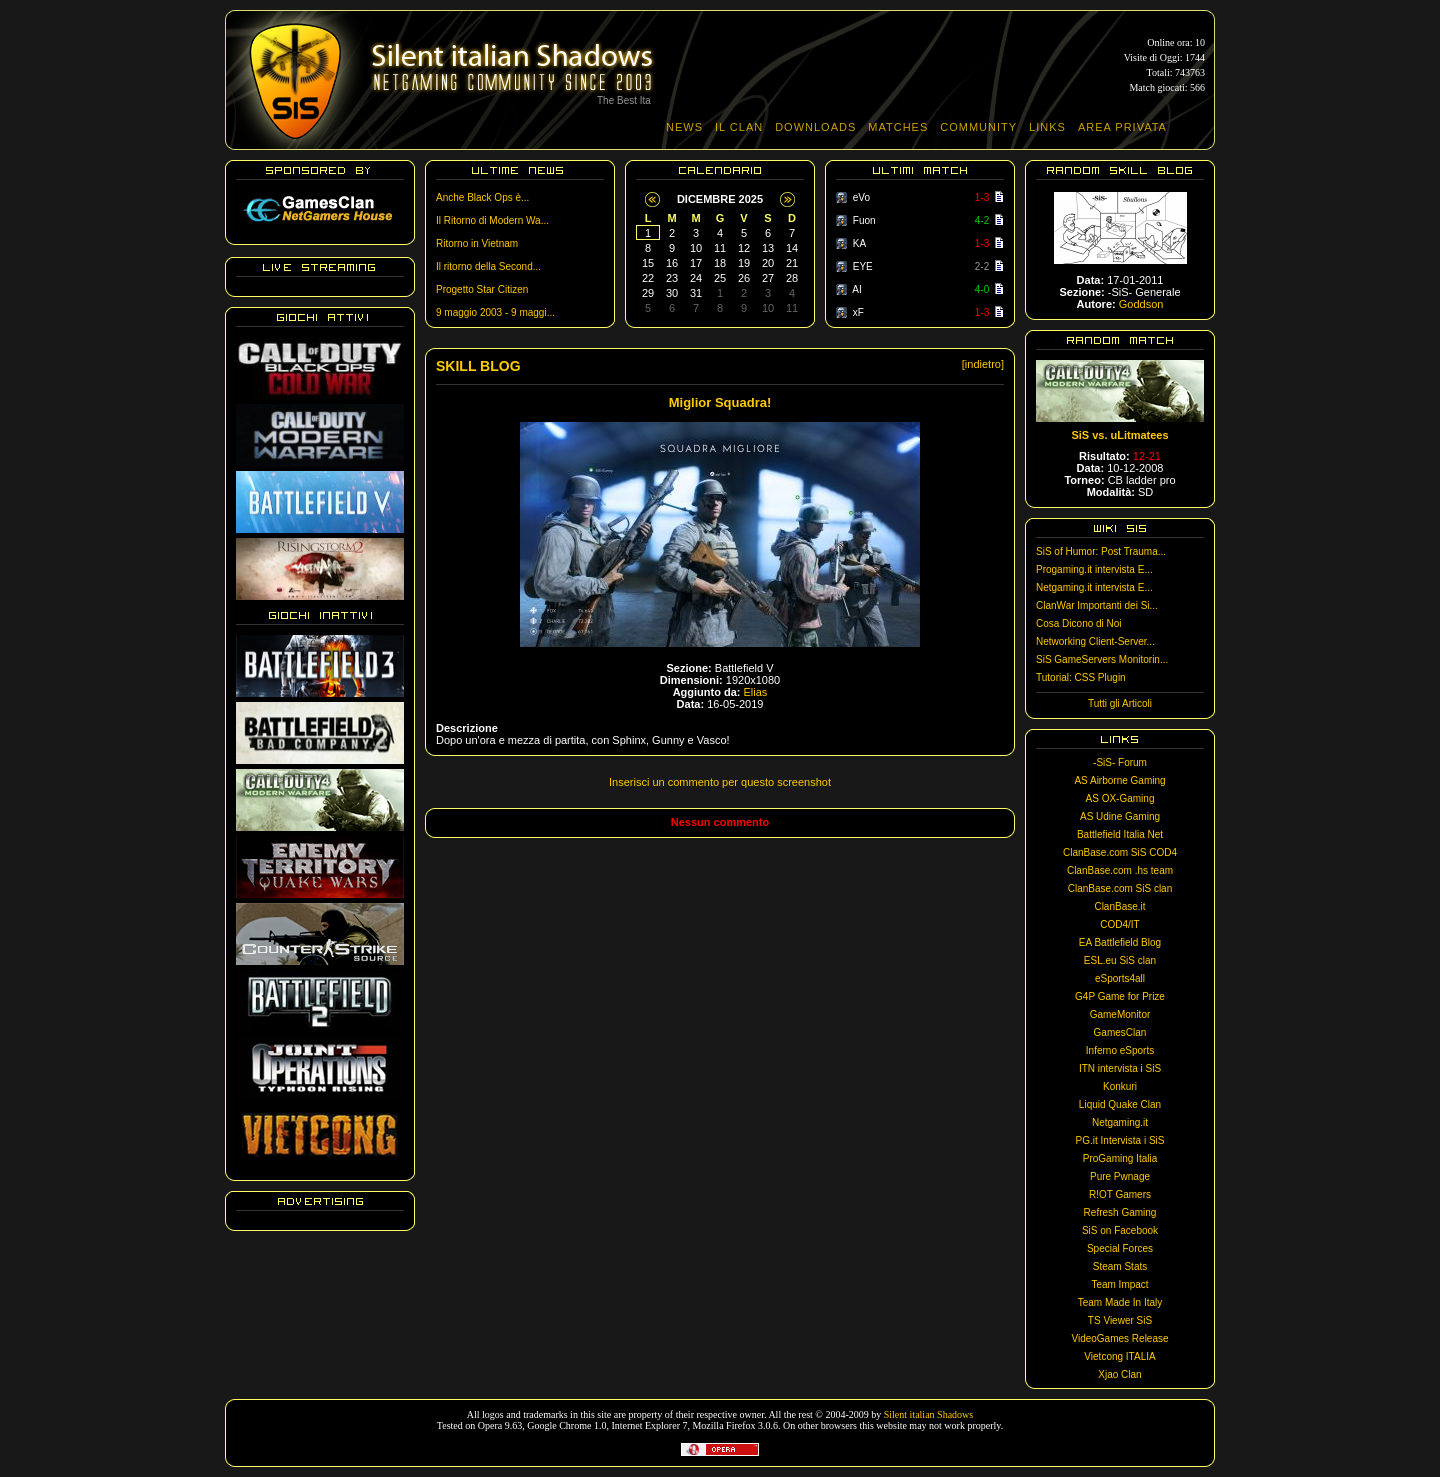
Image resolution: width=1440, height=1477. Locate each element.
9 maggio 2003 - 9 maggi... (495, 312)
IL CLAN (739, 127)
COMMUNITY (978, 127)
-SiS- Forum (1120, 762)
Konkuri (1120, 1086)
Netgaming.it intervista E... (1094, 587)
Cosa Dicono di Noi (1079, 623)
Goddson (1141, 304)
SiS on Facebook (1120, 1230)
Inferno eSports (1120, 1050)
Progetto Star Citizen (482, 289)
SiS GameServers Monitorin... (1102, 659)
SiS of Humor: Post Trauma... (1101, 551)
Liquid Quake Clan (1120, 1104)
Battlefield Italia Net (1120, 834)
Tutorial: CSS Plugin (1081, 677)
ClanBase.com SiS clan (1120, 888)
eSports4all (1120, 978)
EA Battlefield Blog (1120, 942)
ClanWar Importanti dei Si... (1097, 605)
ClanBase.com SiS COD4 (1120, 852)
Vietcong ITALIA (1119, 1356)
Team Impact (1119, 1284)
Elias (756, 692)
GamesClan (1120, 1032)
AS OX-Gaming (1120, 798)
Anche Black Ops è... (482, 197)
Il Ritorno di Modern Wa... (492, 220)
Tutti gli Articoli (1120, 703)
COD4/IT (1119, 924)
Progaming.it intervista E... (1094, 569)
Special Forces (1120, 1248)
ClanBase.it (1119, 906)
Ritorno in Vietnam (477, 243)
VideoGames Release (1119, 1338)
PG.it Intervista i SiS (1120, 1140)
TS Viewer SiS (1120, 1320)
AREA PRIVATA (1122, 127)
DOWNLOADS (815, 127)
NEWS (684, 127)
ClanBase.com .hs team (1120, 870)
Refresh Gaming (1120, 1212)
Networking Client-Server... (1095, 641)
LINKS (1047, 127)
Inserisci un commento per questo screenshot (720, 782)
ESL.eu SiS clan (1120, 960)
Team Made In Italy (1120, 1302)
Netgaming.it (1120, 1122)
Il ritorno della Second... (488, 266)
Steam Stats (1120, 1266)
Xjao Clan (1119, 1374)
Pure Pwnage (1120, 1176)
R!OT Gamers (1120, 1194)
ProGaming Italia (1120, 1158)
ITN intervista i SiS (1120, 1068)
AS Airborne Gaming (1119, 780)
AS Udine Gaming (1120, 816)
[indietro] (983, 364)
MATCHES (898, 127)
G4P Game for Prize (1120, 996)
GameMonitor (1120, 1014)
